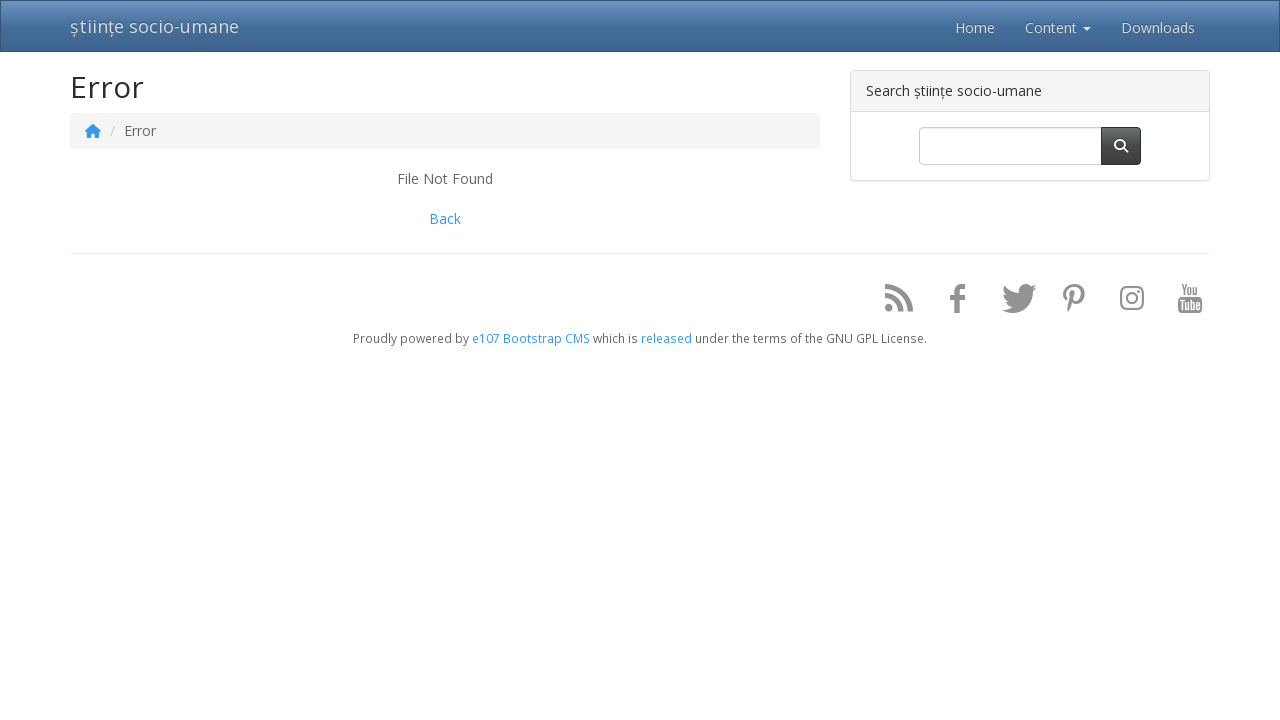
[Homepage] (93, 130)
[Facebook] (950, 302)
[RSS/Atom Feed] (892, 302)
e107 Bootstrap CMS (531, 338)
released (666, 338)
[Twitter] (1008, 302)
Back (445, 218)
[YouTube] (1183, 302)
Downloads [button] (1158, 27)
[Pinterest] (1066, 302)
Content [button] (1058, 27)
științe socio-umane (154, 26)
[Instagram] (1125, 302)
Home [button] (975, 27)
